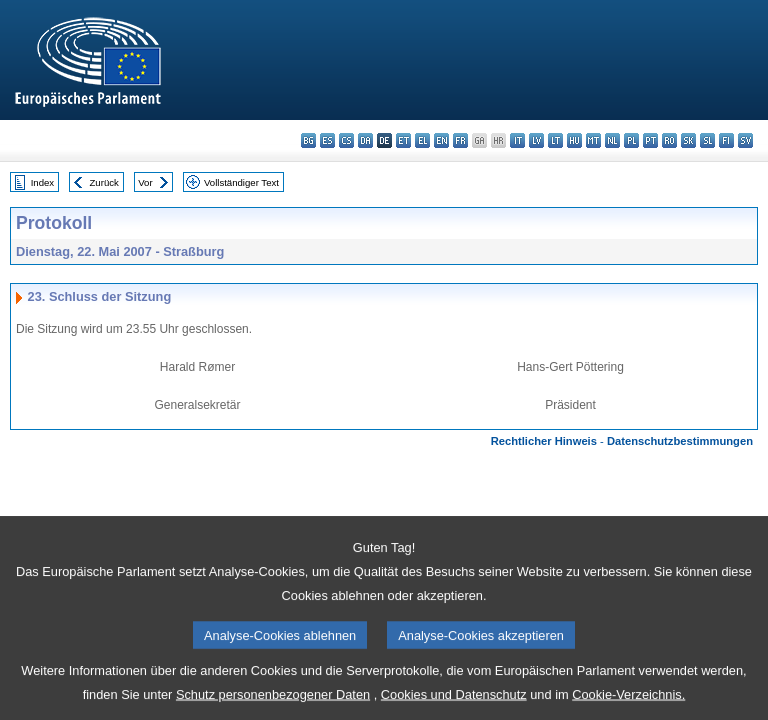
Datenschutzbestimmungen (680, 441)
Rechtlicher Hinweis (544, 441)
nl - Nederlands (612, 140)
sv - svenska (745, 140)
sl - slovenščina (707, 140)
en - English (441, 140)
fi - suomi (726, 140)
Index (42, 182)
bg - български (308, 140)
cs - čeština (346, 140)
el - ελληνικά (422, 140)
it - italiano (517, 140)
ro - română (669, 140)
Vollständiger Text (241, 182)
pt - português (650, 140)
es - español (327, 140)
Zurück (104, 182)
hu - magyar (574, 140)
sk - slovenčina (688, 140)
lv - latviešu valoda (536, 140)
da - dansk (365, 140)
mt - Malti (593, 140)
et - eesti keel (403, 140)
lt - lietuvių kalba (555, 140)
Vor (145, 182)
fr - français (460, 140)
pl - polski (631, 140)
